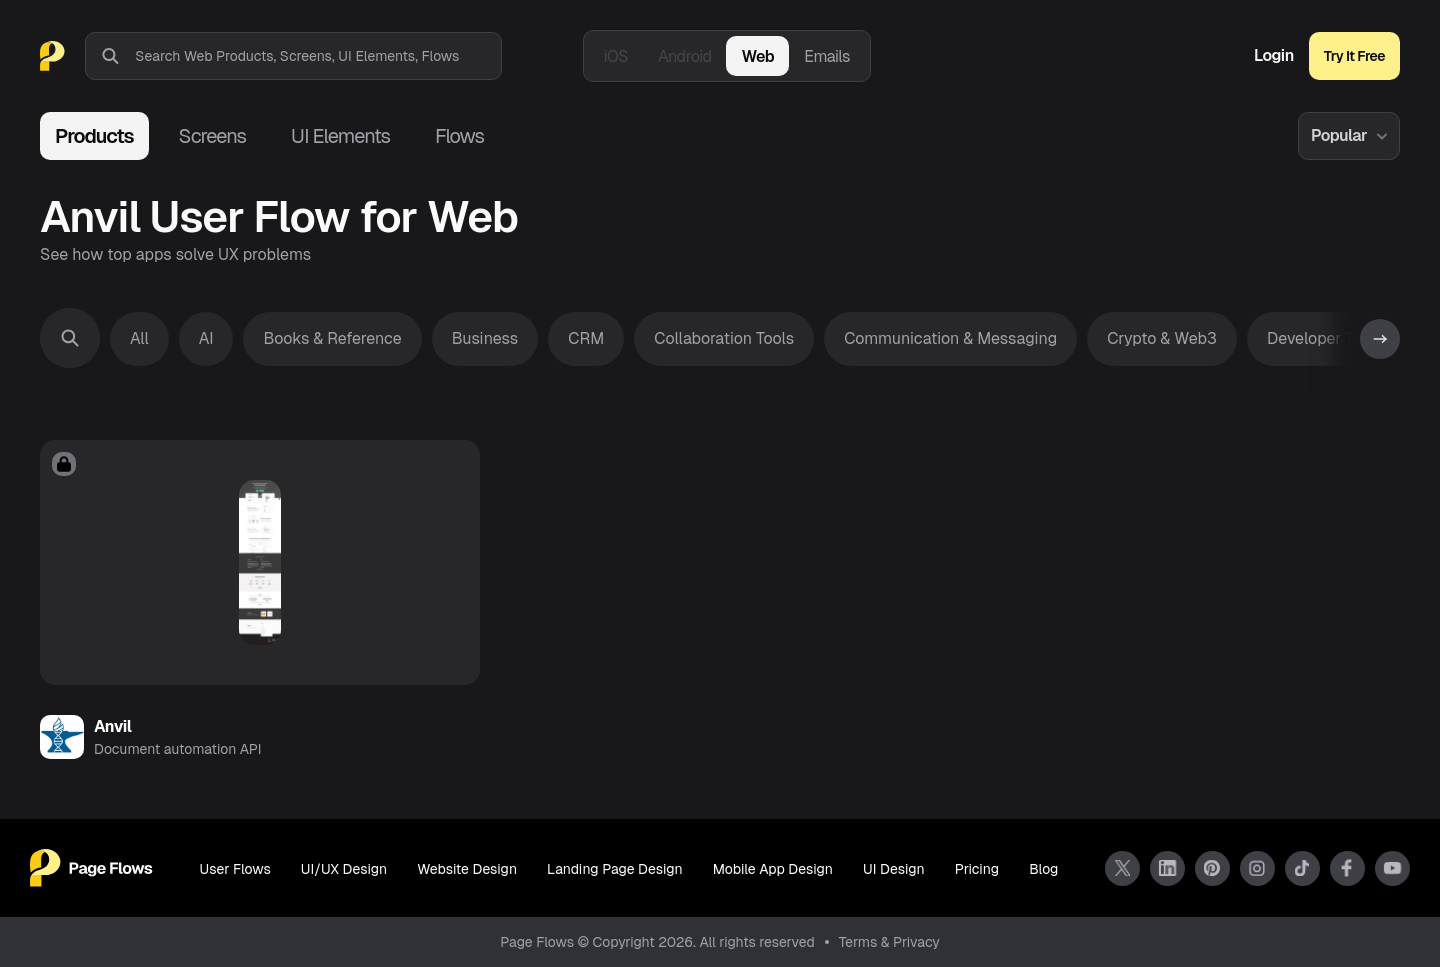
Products (94, 136)
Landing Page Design (615, 869)
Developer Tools (1325, 338)
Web (757, 56)
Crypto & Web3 (1162, 338)
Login (1274, 56)
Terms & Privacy (889, 942)
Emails (827, 56)
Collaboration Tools (724, 338)
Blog (1043, 869)
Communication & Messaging (950, 338)
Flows (459, 136)
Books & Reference (332, 338)
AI (206, 338)
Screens (212, 136)
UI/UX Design (344, 869)
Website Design (467, 869)
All (139, 338)
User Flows (235, 869)
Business (485, 338)
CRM (586, 338)
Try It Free (1354, 56)
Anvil (112, 726)
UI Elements (340, 136)
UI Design (894, 869)
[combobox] (318, 56)
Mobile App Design (773, 869)
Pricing (977, 869)
